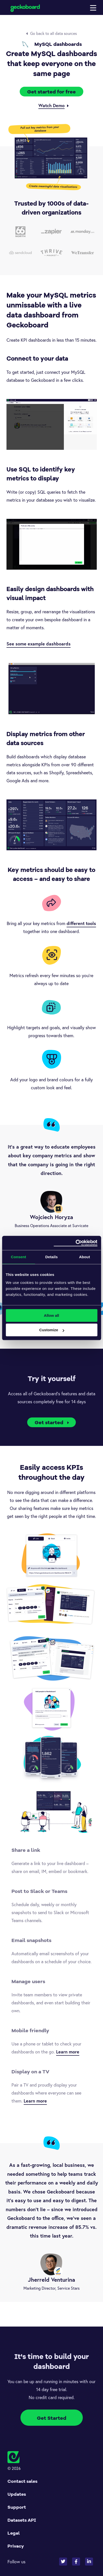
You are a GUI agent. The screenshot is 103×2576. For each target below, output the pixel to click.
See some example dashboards (38, 644)
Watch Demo (51, 105)
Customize (51, 1330)
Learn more (67, 2052)
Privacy (15, 2546)
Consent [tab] (18, 1257)
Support (16, 2507)
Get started (49, 1422)
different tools (81, 923)
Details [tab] (51, 1257)
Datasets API (21, 2520)
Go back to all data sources (53, 33)
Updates (16, 2494)
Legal (13, 2533)
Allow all (51, 1315)
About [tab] (84, 1257)
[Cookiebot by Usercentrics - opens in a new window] (75, 1243)
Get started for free (51, 91)
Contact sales (22, 2481)
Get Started (51, 2418)
